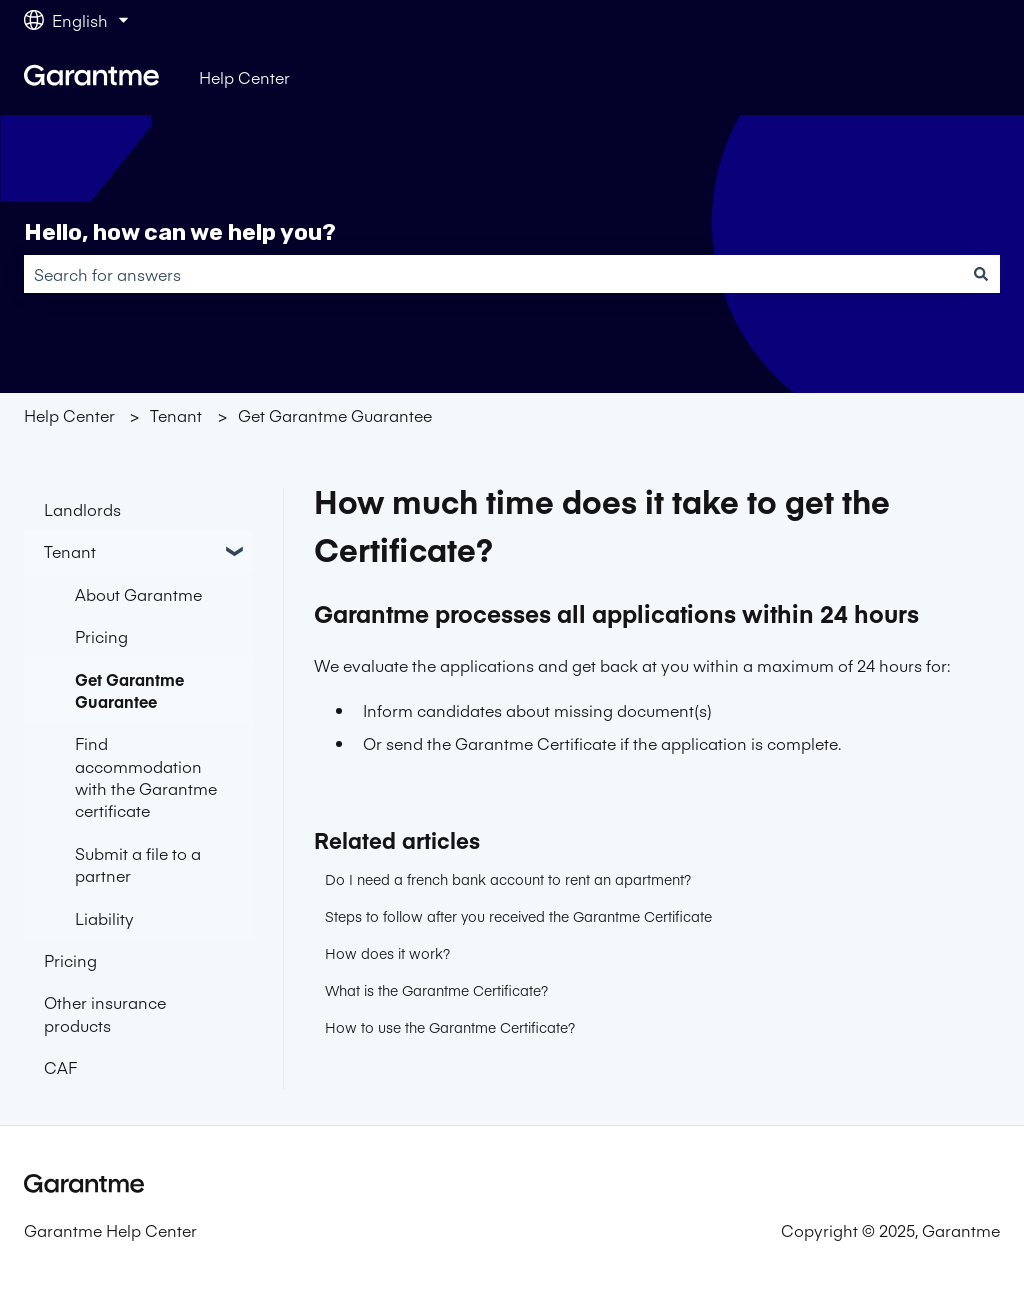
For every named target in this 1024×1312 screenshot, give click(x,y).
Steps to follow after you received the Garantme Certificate (518, 916)
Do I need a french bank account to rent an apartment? (508, 879)
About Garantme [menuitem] (138, 594)
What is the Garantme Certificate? (436, 990)
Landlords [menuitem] (82, 509)
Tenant (176, 415)
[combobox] (493, 274)
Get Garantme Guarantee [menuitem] (129, 690)
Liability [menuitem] (104, 918)
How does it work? (387, 953)
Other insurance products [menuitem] (105, 1013)
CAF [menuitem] (60, 1067)
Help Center (244, 77)
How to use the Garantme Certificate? (450, 1027)
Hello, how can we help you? (180, 232)
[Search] (981, 274)
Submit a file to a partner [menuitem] (138, 864)
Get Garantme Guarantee (335, 415)
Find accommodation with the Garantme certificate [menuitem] (146, 776)
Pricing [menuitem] (101, 636)
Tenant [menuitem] (70, 551)
